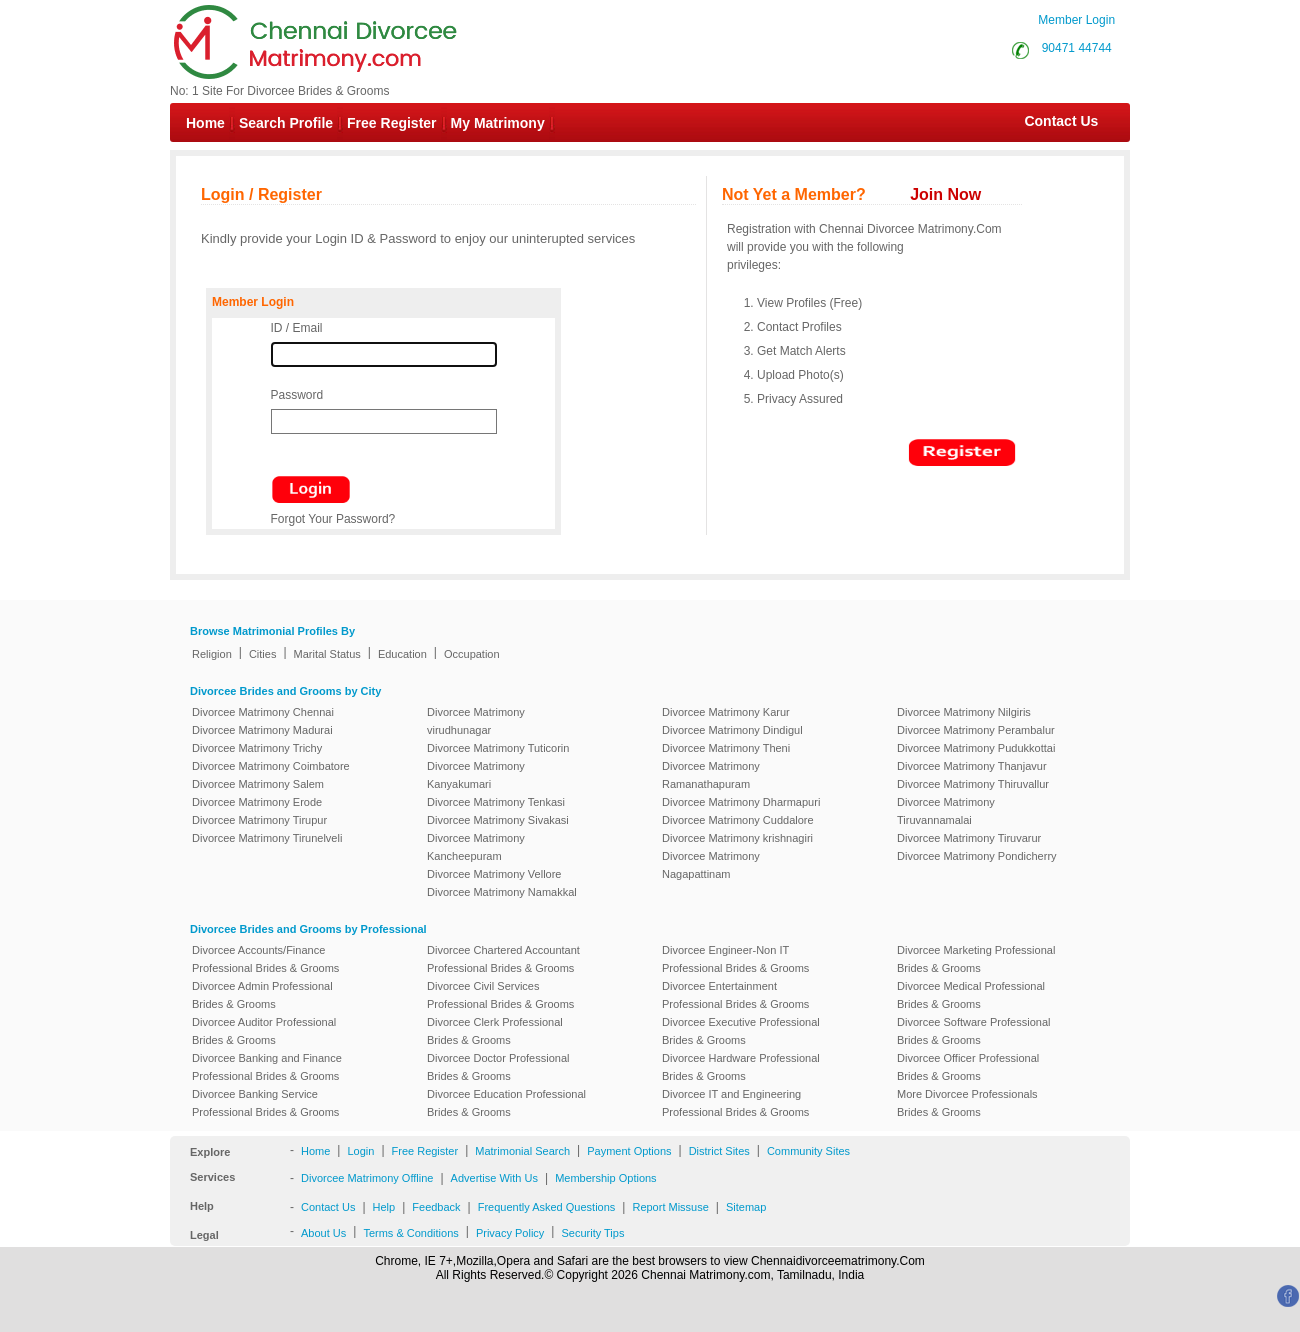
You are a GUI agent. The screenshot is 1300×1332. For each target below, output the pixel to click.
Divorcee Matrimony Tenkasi (496, 802)
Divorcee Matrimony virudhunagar (476, 721)
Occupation (472, 654)
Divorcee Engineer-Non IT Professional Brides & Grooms (735, 959)
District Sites (719, 1151)
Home (205, 123)
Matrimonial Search (522, 1151)
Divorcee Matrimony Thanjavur (972, 766)
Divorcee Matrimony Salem (258, 784)
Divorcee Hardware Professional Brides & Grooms (741, 1067)
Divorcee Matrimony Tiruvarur (969, 838)
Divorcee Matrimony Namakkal (502, 892)
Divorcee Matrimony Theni (726, 748)
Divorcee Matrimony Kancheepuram (476, 847)
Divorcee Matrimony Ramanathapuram (711, 775)
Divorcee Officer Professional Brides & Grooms (968, 1067)
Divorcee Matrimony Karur (726, 712)
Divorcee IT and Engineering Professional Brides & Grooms (735, 1103)
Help (384, 1207)
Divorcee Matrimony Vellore (494, 874)
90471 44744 (1077, 48)
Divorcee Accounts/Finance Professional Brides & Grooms (265, 959)
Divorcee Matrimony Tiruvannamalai (946, 811)
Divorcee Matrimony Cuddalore (738, 820)
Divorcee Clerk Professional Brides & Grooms (495, 1031)
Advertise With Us (494, 1178)
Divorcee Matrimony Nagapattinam (711, 865)
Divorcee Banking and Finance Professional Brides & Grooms (267, 1067)
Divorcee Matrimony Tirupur (259, 820)
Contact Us (1051, 121)
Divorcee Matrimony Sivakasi (498, 820)
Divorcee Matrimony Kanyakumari (476, 775)
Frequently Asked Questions (547, 1207)
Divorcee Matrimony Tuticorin (498, 748)
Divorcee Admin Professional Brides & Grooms (262, 995)
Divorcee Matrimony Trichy (257, 748)
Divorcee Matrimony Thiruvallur (973, 784)
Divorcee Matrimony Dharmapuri (741, 802)
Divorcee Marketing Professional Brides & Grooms (976, 959)
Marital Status (327, 654)
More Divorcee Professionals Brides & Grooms (967, 1103)
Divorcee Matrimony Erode (257, 802)
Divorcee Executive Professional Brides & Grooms (741, 1031)
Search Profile (286, 123)
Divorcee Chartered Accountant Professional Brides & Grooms (503, 959)
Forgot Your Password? (333, 519)
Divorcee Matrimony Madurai (262, 730)
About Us (323, 1233)
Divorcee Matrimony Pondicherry (977, 856)
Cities (263, 654)
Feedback (436, 1207)
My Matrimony (498, 123)
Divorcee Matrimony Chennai (263, 712)
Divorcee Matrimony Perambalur (976, 730)
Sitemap (746, 1207)
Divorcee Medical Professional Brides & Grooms (971, 995)
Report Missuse (670, 1207)
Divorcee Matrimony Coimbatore (271, 766)
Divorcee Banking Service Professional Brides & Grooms (265, 1103)
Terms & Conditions (410, 1233)
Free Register (391, 123)
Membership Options (606, 1178)
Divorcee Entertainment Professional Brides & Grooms (735, 995)
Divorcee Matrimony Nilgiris (964, 712)
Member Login (1076, 20)
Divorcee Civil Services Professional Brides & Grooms (500, 995)
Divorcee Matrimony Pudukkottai (976, 748)
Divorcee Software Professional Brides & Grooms (973, 1031)
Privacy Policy (510, 1233)
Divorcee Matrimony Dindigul (732, 730)
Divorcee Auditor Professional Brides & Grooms (264, 1031)
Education (402, 654)
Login (360, 1151)
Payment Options (629, 1151)
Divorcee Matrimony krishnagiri (737, 838)
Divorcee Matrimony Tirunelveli (267, 838)
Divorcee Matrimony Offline (367, 1178)
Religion (212, 654)
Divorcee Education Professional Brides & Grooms (506, 1103)
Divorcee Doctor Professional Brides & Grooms (498, 1067)
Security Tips (592, 1233)
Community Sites (808, 1151)
